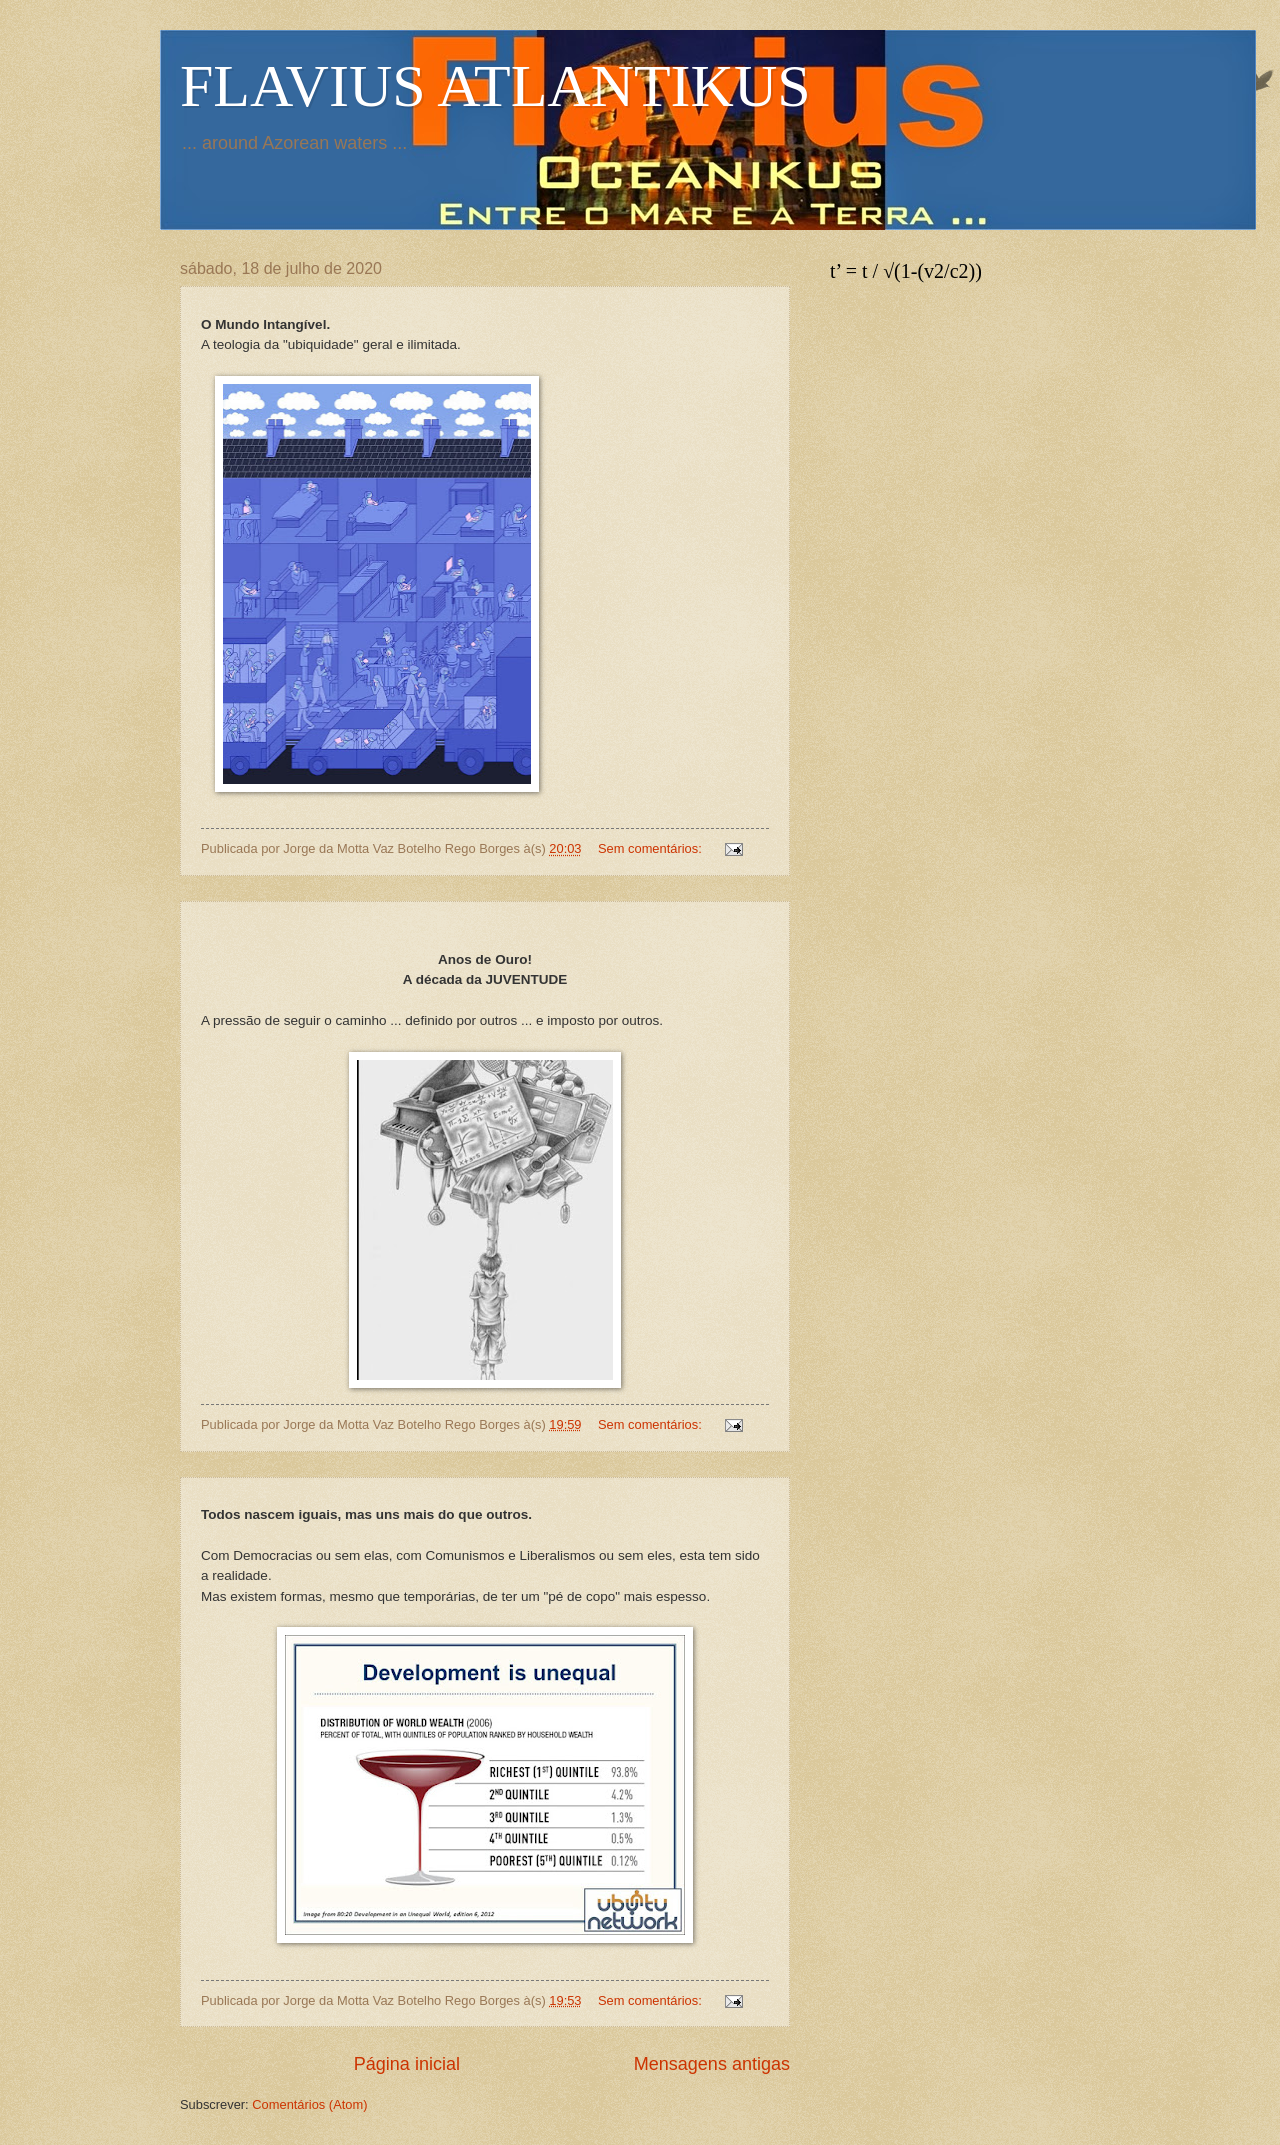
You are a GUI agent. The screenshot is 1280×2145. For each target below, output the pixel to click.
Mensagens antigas (712, 2064)
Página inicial (407, 2064)
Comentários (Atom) (309, 2104)
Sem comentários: (651, 848)
